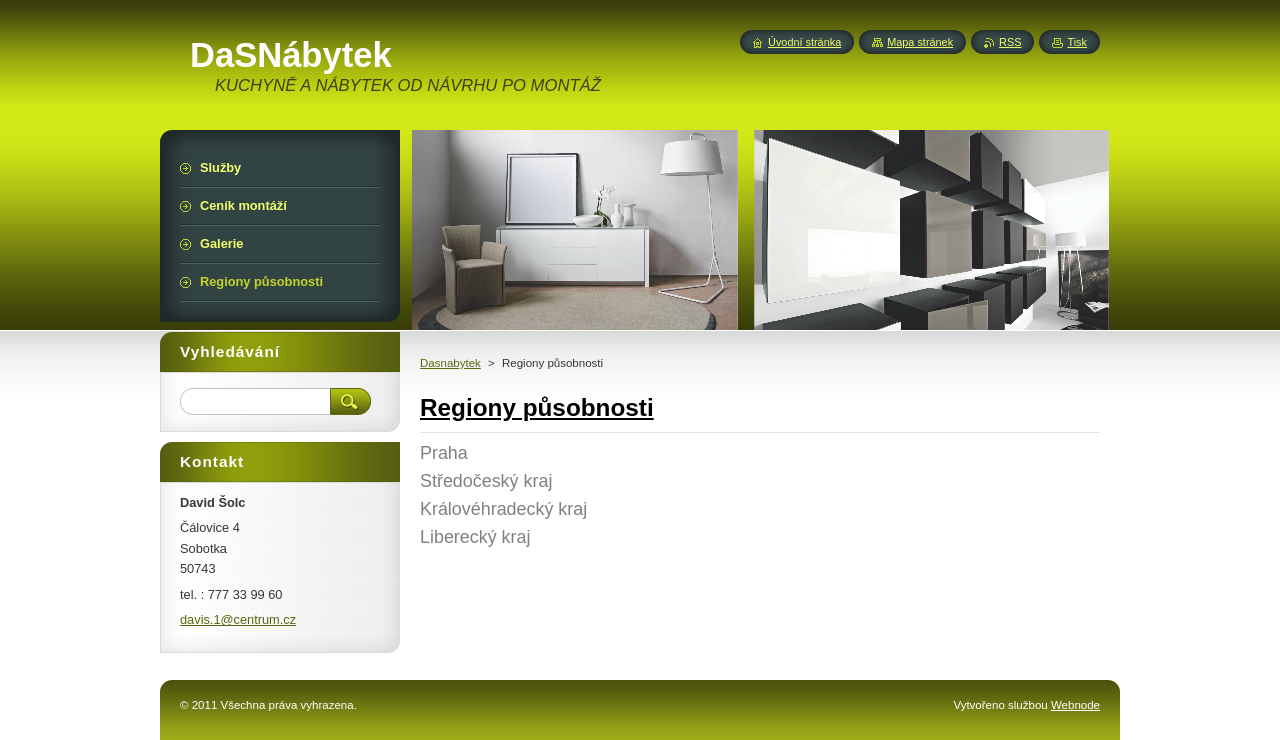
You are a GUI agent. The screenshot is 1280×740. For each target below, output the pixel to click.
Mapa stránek (920, 42)
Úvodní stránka (804, 42)
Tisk (1077, 42)
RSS (1010, 42)
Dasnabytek (450, 363)
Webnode (1075, 705)
